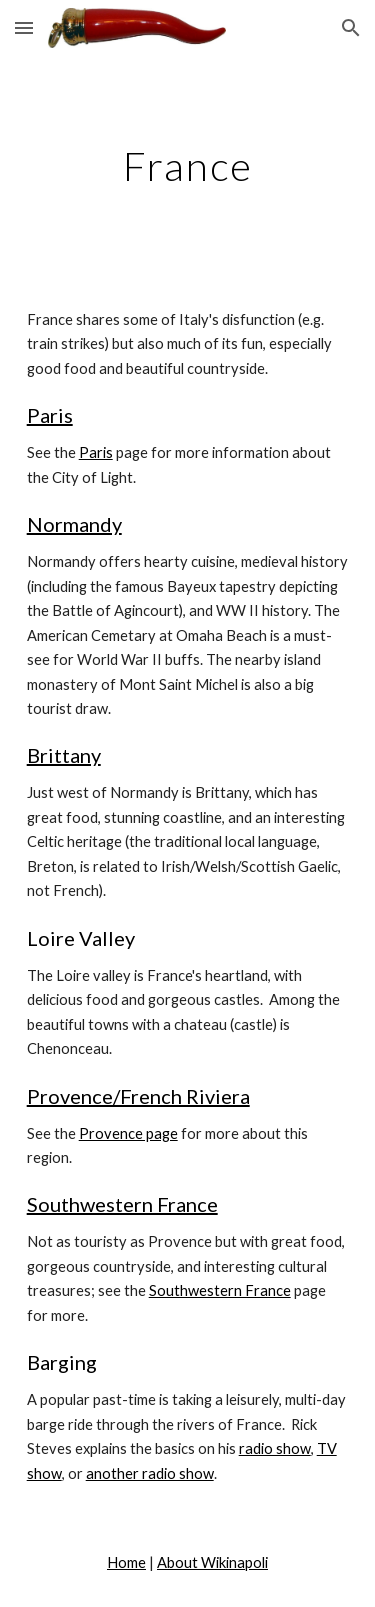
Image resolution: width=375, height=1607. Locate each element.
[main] (188, 166)
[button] (24, 27)
